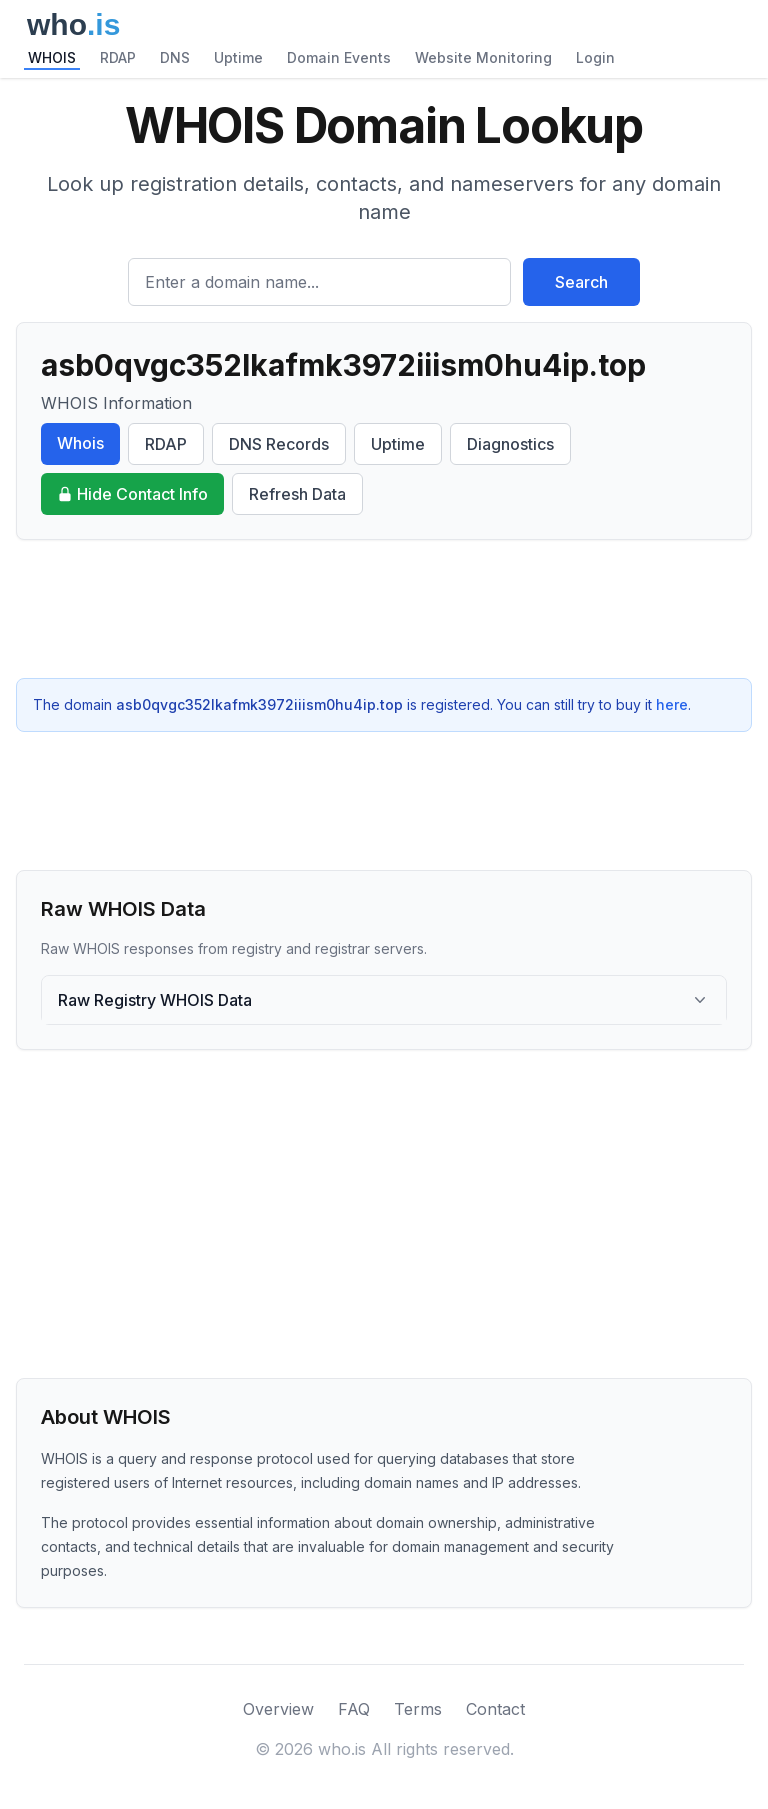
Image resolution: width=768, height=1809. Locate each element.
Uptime (238, 57)
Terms (418, 1709)
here (672, 704)
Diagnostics (510, 444)
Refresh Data (297, 494)
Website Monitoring (483, 57)
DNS (175, 57)
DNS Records (279, 444)
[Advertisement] (384, 609)
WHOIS (52, 57)
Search (581, 282)
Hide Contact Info (132, 494)
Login (595, 57)
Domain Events (339, 57)
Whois (80, 443)
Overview (278, 1709)
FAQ (354, 1709)
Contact (495, 1709)
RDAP (118, 57)
